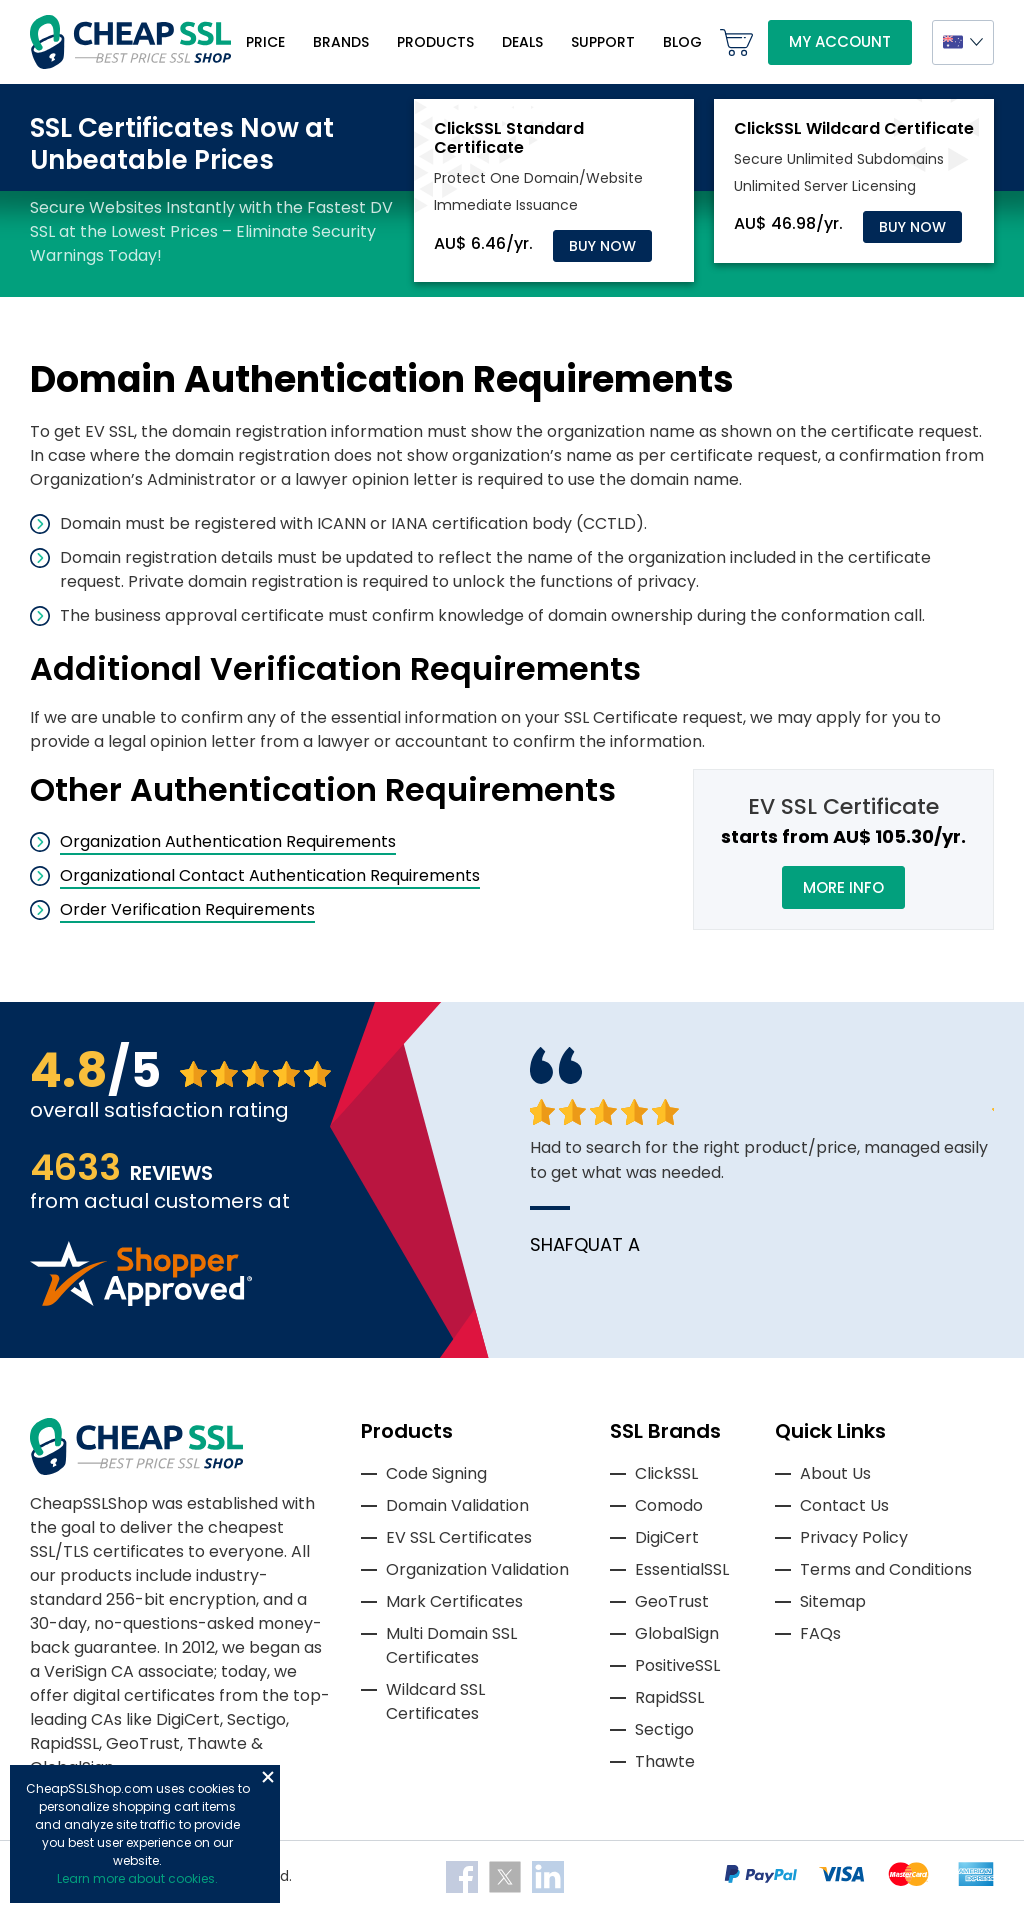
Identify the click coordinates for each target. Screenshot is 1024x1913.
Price (265, 42)
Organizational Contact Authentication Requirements (270, 875)
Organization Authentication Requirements (228, 841)
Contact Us (844, 1505)
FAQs (820, 1633)
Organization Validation (477, 1569)
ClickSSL (666, 1473)
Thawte (665, 1761)
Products (435, 42)
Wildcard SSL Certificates (435, 1701)
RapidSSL (669, 1697)
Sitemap (833, 1601)
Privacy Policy (854, 1537)
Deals (522, 42)
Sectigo (664, 1729)
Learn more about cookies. (137, 1878)
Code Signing (436, 1473)
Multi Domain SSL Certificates (451, 1645)
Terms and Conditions (886, 1569)
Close (268, 1777)
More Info (843, 887)
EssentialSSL (682, 1569)
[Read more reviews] (141, 1300)
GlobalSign (677, 1633)
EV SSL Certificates (459, 1537)
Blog (682, 42)
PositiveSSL (677, 1665)
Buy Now (602, 246)
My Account (840, 41)
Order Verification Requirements (187, 909)
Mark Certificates (454, 1601)
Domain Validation (457, 1505)
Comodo (669, 1505)
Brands (341, 42)
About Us (835, 1473)
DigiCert (667, 1537)
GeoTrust (672, 1601)
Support (603, 42)
